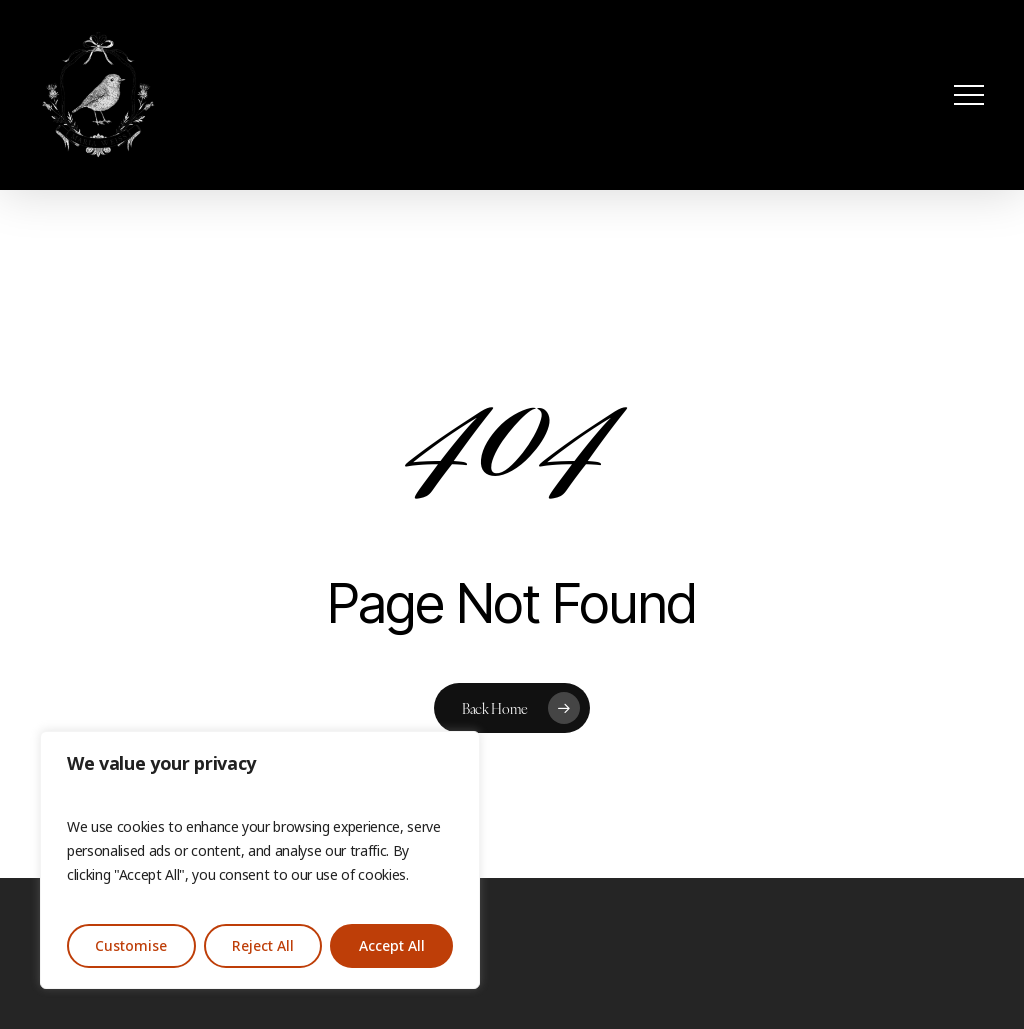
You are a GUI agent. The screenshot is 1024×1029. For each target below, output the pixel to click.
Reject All (263, 946)
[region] (260, 860)
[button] (969, 95)
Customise (131, 946)
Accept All (392, 946)
